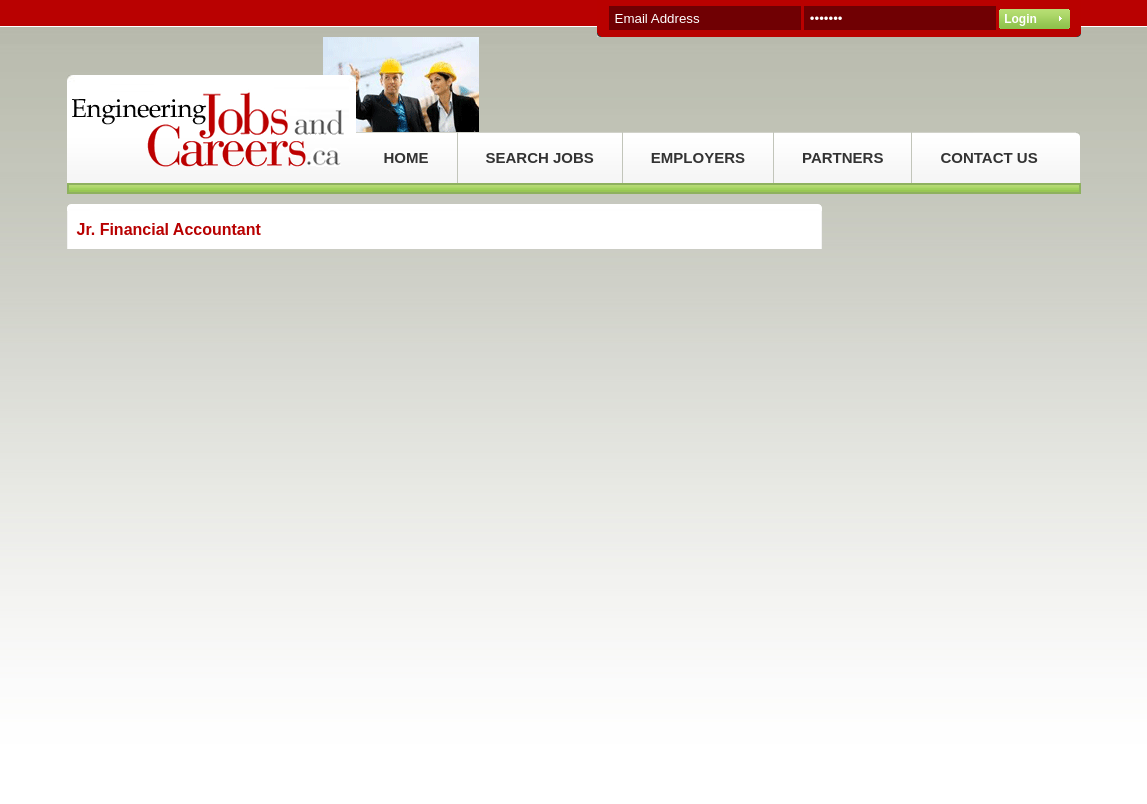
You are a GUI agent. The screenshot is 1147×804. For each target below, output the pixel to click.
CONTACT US (988, 157)
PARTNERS (842, 157)
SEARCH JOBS (540, 157)
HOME (406, 157)
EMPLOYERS (698, 157)
